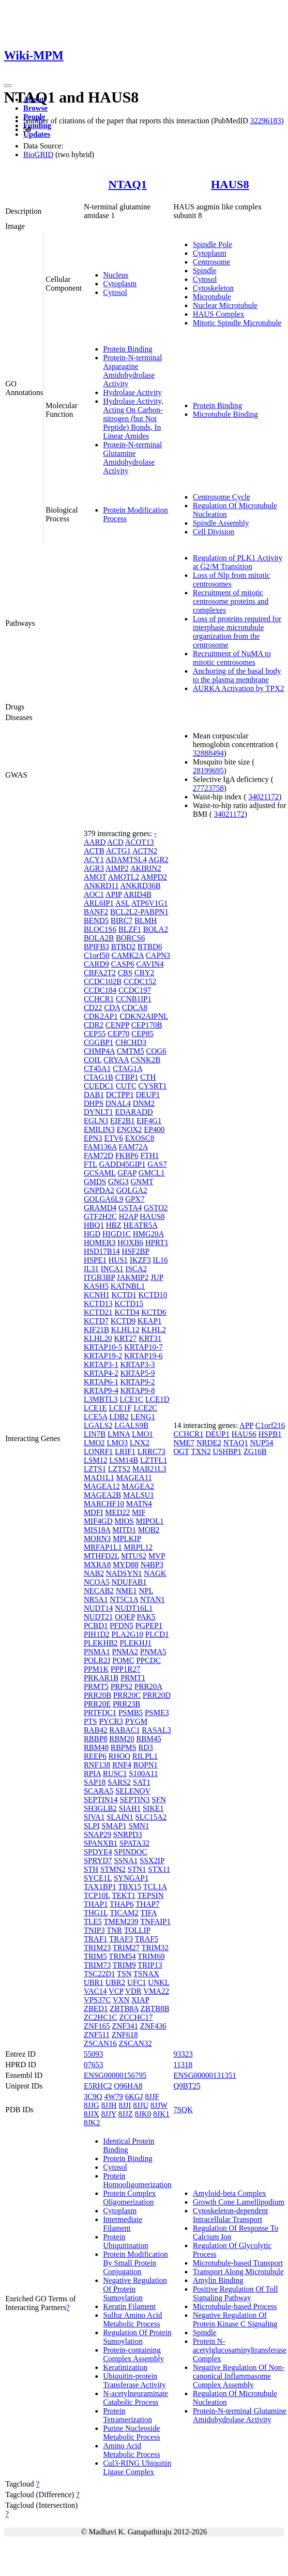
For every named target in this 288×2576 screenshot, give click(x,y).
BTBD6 (149, 946)
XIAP (140, 2000)
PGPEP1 (149, 1625)
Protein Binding (127, 349)
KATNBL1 (127, 1286)
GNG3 (118, 1182)
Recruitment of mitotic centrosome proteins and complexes (230, 601)
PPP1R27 (125, 1669)
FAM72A (133, 1147)
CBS (125, 973)
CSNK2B (145, 1060)
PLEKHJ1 (136, 1643)
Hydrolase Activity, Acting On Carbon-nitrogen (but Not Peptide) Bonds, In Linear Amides (133, 418)
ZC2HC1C (100, 2017)
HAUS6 (244, 1434)
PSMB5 (130, 1712)
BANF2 (96, 912)
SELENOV (133, 1791)
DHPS (94, 1103)
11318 (182, 2065)
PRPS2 (121, 1686)
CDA (112, 1007)
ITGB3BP (99, 1277)
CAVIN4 (150, 964)
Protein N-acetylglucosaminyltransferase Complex (240, 2350)
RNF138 (97, 1765)
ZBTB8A (124, 2008)
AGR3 (94, 868)
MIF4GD (98, 1521)
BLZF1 (129, 929)
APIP (114, 894)
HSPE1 (95, 1260)
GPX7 (135, 1199)
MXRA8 (97, 1564)
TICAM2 (124, 1913)
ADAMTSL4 (126, 859)
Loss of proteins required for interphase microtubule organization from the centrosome (237, 632)
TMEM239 (121, 1921)
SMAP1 (114, 1826)
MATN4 (139, 1504)
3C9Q (93, 2096)
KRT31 (150, 1338)
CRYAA (116, 1060)
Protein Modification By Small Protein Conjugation (135, 2263)
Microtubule (212, 297)
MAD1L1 (99, 1477)
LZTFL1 (153, 1460)
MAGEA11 (134, 1477)
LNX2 (140, 1443)
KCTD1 (123, 1295)
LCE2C (145, 1408)
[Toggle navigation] (8, 85)
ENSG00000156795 (115, 2075)
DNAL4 (118, 1103)
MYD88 (125, 1564)
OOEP (125, 1617)
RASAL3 (156, 1730)
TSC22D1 (99, 1974)
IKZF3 (140, 1260)
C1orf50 (96, 955)
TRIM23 (97, 1947)
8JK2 (92, 2123)
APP (247, 1425)
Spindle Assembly (221, 523)
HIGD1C (117, 1234)
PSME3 (157, 1712)
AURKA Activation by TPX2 (238, 688)
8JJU (141, 2105)
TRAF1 (95, 1939)
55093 (93, 2054)
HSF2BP (135, 1251)
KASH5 (96, 1286)
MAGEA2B (102, 1495)
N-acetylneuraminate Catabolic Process (135, 2397)
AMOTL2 (123, 877)
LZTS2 (119, 1469)
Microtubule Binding (225, 414)
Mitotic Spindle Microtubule (237, 323)
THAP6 (121, 1904)
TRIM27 (126, 1947)
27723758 (208, 788)
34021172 (263, 797)
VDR (133, 1991)
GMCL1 (151, 1173)
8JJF (152, 2096)
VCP (115, 1991)
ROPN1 (145, 1765)
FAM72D (98, 1155)
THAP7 (148, 1904)
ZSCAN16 (100, 2043)
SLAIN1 (119, 1817)
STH (91, 1869)
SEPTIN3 (135, 1800)
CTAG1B (98, 1077)
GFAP (127, 1173)
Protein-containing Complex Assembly (133, 2354)
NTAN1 (152, 1599)
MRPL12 (138, 1547)
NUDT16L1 (133, 1608)
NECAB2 (99, 1591)
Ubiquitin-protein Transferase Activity (134, 2380)
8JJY (108, 2114)
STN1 (137, 1869)
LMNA (118, 1434)
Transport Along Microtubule (238, 2271)
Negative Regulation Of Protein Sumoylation (135, 2289)
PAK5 (146, 1617)
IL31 (91, 1269)
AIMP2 (117, 868)
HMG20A (148, 1234)
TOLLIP (137, 1930)
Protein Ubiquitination (125, 2241)
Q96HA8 (128, 2086)
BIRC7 (121, 920)
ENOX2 (129, 1129)
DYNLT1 (98, 1112)
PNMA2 (125, 1652)
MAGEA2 (138, 1486)
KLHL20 (98, 1338)
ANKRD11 (101, 886)
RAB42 (95, 1730)
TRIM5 (95, 1956)
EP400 (154, 1129)
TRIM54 (122, 1956)
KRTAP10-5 (103, 1347)
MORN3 (97, 1538)
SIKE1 (153, 1808)
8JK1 (161, 2114)
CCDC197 (134, 990)
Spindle (204, 270)
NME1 (126, 1591)
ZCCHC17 (135, 2017)
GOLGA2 (131, 1190)
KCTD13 (98, 1303)
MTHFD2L (101, 1556)
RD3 (145, 1747)
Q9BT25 (186, 2086)
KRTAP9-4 (101, 1390)
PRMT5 (96, 1686)
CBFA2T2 (100, 973)
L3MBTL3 (101, 1399)
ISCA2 (136, 1269)
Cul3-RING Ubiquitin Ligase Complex (137, 2467)
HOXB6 (130, 1242)
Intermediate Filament (122, 2223)
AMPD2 (154, 877)
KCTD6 (154, 1312)
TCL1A (155, 1887)
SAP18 (95, 1782)
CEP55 (95, 1034)
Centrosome (211, 262)
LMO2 (94, 1443)
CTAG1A (127, 1068)
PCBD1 (96, 1625)
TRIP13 (149, 1965)
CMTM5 (130, 1051)
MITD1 (124, 1530)
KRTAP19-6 (143, 1356)
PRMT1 (133, 1678)
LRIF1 (125, 1451)
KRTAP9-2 (137, 1382)
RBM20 (122, 1739)
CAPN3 (158, 955)
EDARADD (134, 1112)
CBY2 (144, 973)
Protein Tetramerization (127, 2415)
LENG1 (143, 1417)
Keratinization (125, 2367)
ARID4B (137, 894)
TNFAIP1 (155, 1921)
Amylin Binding (218, 2280)
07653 (93, 2065)
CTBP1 (126, 1077)
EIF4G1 (149, 1121)
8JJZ (125, 2114)
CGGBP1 (98, 1042)
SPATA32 (135, 1843)
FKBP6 (126, 1155)
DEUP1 (148, 1094)
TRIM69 (151, 1956)
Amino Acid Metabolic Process (131, 2450)
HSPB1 (270, 1434)
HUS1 (118, 1260)
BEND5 (96, 920)
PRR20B (97, 1695)
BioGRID (38, 154)
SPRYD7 (98, 1860)
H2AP (128, 1216)
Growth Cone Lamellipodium (238, 2202)
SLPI (92, 1826)
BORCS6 (130, 938)
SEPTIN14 (101, 1800)
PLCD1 (157, 1634)
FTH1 (149, 1155)
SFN (159, 1800)
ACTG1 (118, 851)
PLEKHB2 (101, 1643)
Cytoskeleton (213, 288)
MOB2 (148, 1530)
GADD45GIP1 (122, 1164)
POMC (123, 1660)
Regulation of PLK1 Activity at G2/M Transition (237, 562)
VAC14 (95, 1991)
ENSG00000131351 (204, 2075)
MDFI (93, 1512)
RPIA (92, 1773)
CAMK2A (127, 955)
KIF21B (96, 1329)
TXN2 (201, 1451)
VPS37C (97, 2000)
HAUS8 (230, 184)
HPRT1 (156, 1242)
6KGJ (134, 2096)
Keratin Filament (129, 2306)
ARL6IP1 (99, 903)
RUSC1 (115, 1773)
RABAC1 (124, 1730)
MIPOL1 (150, 1521)
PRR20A (148, 1686)
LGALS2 (98, 1425)
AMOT (95, 877)
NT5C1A (124, 1599)
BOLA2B (99, 938)
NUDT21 (98, 1617)
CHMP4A (99, 1051)
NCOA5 (96, 1582)
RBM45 (148, 1739)
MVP (157, 1556)
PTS (90, 1721)
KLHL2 (153, 1329)
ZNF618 (125, 2035)
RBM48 (96, 1747)
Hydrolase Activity (132, 392)
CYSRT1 (152, 1086)
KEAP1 (149, 1321)
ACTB (94, 851)
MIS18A (97, 1530)
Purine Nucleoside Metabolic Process (131, 2432)
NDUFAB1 (129, 1582)
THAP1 (96, 1904)
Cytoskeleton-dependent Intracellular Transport (230, 2215)
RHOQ (119, 1756)
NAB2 (94, 1573)
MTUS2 (133, 1556)
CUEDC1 (99, 1086)
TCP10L (97, 1895)
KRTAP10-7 (143, 1347)
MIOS (124, 1521)
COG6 (156, 1051)
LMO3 (117, 1443)
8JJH (109, 2105)
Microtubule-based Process (235, 2306)
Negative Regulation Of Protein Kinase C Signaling (235, 2319)
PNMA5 (153, 1652)
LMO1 (142, 1434)
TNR (114, 1930)
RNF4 (121, 1765)
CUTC (126, 1086)
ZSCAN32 (135, 2043)
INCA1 (112, 1269)
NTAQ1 (127, 184)
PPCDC (148, 1660)
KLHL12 (125, 1329)
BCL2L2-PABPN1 (139, 912)
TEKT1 (124, 1895)
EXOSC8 (139, 1138)
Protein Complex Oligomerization (129, 2197)
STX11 (159, 1869)
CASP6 (122, 964)
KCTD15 (128, 1303)
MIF (138, 1512)
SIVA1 (94, 1817)
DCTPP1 (120, 1094)
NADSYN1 (124, 1573)
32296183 (265, 121)
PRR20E (97, 1704)
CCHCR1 (99, 999)
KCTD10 (152, 1295)
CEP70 (118, 1034)
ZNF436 (153, 2026)
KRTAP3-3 (137, 1364)
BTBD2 (123, 946)
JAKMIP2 (133, 1277)
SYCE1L (98, 1878)
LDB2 (119, 1417)
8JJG (91, 2105)
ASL (122, 903)
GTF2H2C (100, 1216)
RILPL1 (144, 1756)
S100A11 (143, 1773)
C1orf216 (270, 1425)
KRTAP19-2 (103, 1356)
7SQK (183, 2109)
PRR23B (126, 1704)
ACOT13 (139, 842)
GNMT (142, 1182)
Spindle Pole (212, 244)
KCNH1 (96, 1295)
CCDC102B (102, 981)
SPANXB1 (101, 1843)
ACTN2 (144, 851)
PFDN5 (122, 1625)
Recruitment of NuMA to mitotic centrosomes (232, 657)
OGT (181, 1451)
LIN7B (95, 1434)
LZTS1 (95, 1469)
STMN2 (112, 1869)
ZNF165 (97, 2026)
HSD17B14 (102, 1251)
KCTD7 (96, 1321)
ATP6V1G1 (149, 903)
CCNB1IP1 (134, 999)
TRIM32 (154, 1947)
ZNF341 (125, 2026)
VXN (121, 2000)
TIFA (148, 1913)
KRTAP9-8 (137, 1390)
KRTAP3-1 (101, 1364)
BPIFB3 (96, 946)
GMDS (95, 1182)
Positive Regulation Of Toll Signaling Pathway (235, 2293)
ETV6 (113, 1138)
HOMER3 (100, 1242)
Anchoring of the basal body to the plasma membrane (237, 675)
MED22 (117, 1512)
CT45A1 (97, 1068)
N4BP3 (151, 1564)
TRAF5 (146, 1939)
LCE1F (120, 1408)
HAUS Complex (218, 314)
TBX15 (129, 1887)
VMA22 (156, 1991)
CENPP (117, 1025)
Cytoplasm (119, 284)
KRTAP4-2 (101, 1373)
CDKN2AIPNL (144, 1016)
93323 (183, 2054)
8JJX (91, 2114)
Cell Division (213, 532)
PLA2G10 (127, 1634)
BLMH (146, 920)
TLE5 (93, 1921)
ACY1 (94, 859)
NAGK (155, 1573)
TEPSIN (150, 1895)
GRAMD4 (100, 1208)
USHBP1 (227, 1451)
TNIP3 (94, 1930)
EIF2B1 (122, 1121)
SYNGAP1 (131, 1878)
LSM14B (123, 1460)
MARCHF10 (104, 1504)
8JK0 (143, 2114)
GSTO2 (156, 1208)
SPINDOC (130, 1852)
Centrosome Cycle (221, 497)
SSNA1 (126, 1860)
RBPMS (123, 1747)
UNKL (158, 1982)
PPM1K (96, 1669)
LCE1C (131, 1399)
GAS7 (157, 1164)
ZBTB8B (154, 2008)
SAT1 (141, 1782)
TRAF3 (121, 1939)
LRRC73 (151, 1451)
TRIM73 (97, 1965)
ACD (115, 842)
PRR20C (127, 1695)
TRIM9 (124, 1965)
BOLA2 (155, 929)
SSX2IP (152, 1860)
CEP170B (146, 1025)
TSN (124, 1974)
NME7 (184, 1443)
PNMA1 (97, 1652)
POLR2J (97, 1660)
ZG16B (255, 1451)
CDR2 (94, 1025)
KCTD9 (123, 1321)
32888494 (208, 753)
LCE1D (157, 1399)
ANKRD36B (140, 886)
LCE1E (95, 1408)
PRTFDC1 (100, 1712)
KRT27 (125, 1338)
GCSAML (100, 1173)
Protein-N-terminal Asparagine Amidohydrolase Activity (132, 370)
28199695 (208, 770)
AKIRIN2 (145, 868)
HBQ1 (94, 1225)
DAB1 (94, 1094)
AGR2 (158, 859)
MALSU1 (138, 1495)
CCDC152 (139, 981)
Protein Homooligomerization (137, 2180)
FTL (90, 1164)
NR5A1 (96, 1599)
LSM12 (95, 1460)
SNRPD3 (127, 1834)
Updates (36, 134)
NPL (146, 1591)
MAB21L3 (149, 1469)
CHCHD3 (130, 1042)
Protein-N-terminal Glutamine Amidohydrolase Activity (132, 458)
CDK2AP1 (101, 1016)
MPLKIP (127, 1538)
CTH (148, 1077)
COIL (93, 1060)
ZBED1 (96, 2008)
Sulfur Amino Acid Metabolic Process (132, 2319)
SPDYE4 (98, 1852)
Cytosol (115, 292)
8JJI (125, 2105)
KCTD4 (126, 1312)
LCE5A (95, 1417)
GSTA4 (130, 1208)
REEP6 (95, 1756)
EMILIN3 (99, 1129)
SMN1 (138, 1826)
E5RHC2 (98, 2086)
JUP (157, 1277)
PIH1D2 (96, 1634)
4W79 (113, 2096)
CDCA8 (134, 1007)
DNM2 (143, 1103)
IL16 (160, 1260)
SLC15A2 (151, 1817)
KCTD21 (98, 1312)
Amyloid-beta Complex (229, 2193)
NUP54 (261, 1443)
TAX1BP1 (100, 1887)
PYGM (136, 1721)
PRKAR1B (101, 1678)
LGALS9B (131, 1425)
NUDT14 (98, 1608)
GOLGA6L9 (103, 1199)
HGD (92, 1234)
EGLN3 (96, 1121)
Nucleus (115, 275)
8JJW (159, 2105)
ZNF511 (97, 2035)
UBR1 (94, 1982)
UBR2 (115, 1982)
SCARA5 (98, 1791)
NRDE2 (209, 1443)
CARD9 (96, 964)
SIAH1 (129, 1808)
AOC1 (94, 894)
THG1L (96, 1913)
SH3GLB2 (100, 1808)
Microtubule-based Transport (238, 2263)
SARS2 (119, 1782)
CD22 (93, 1007)
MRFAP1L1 (103, 1547)
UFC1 (136, 1982)
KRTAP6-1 (101, 1382)
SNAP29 (97, 1834)
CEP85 (142, 1034)
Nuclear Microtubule (225, 305)
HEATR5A (140, 1225)
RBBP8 (95, 1739)
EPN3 (93, 1138)
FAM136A (100, 1147)
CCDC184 (100, 990)
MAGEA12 (102, 1486)
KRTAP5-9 (137, 1373)
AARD (95, 842)
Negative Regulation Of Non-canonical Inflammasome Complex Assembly (239, 2376)
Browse (35, 108)
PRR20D (157, 1695)
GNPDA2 (99, 1190)
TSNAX (146, 1974)
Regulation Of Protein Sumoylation (137, 2336)
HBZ (113, 1225)
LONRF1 (98, 1451)
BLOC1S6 (100, 929)
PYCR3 (111, 1721)
